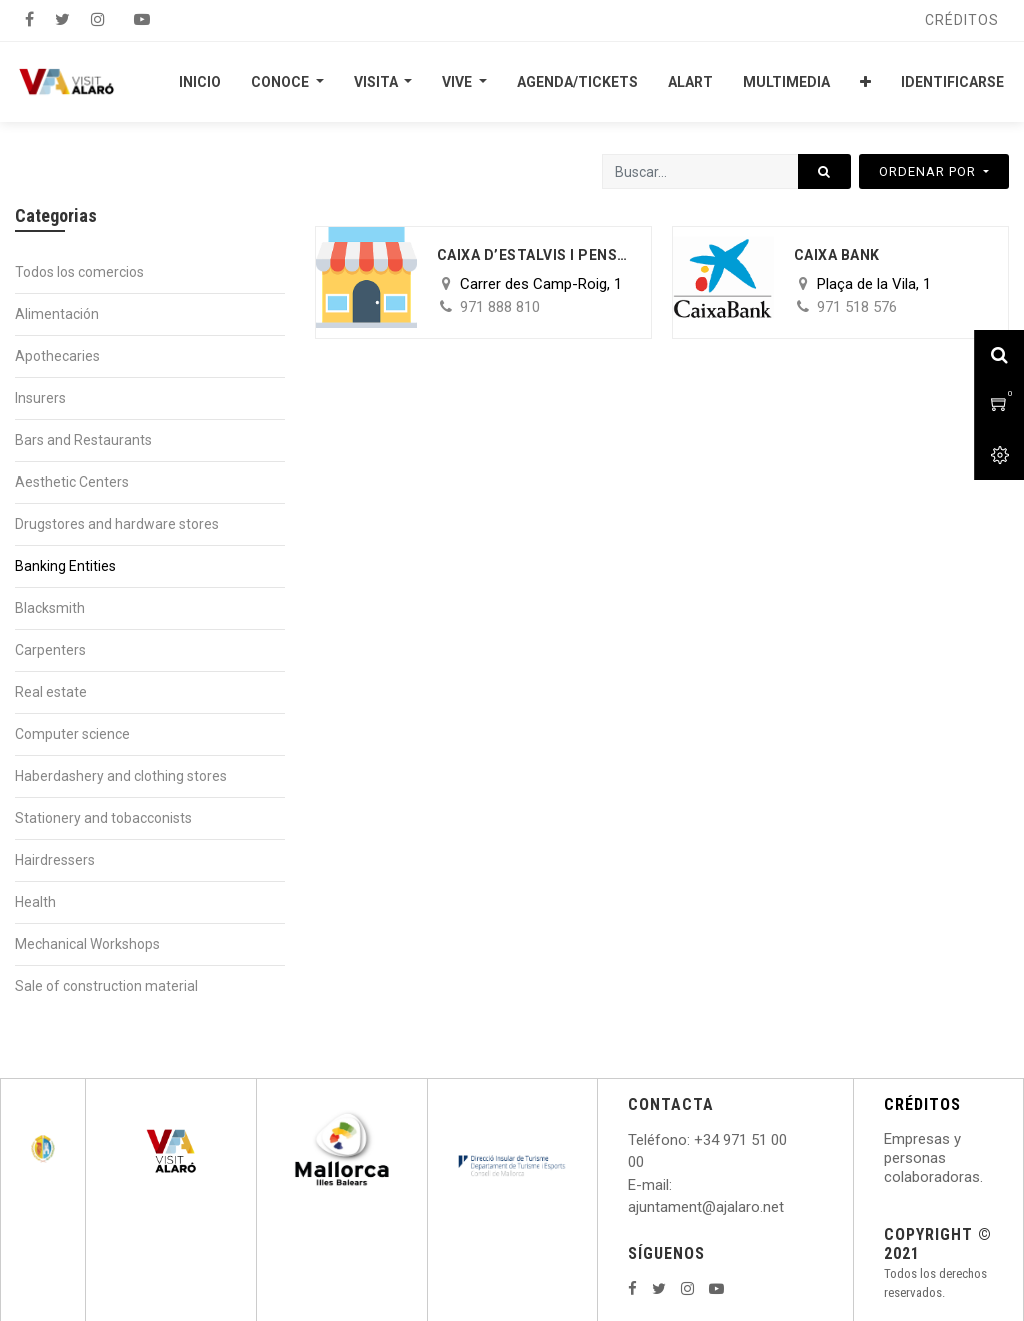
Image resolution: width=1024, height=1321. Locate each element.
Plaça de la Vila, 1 (874, 284)
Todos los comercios (79, 272)
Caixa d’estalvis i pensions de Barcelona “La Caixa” (534, 255)
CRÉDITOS (922, 1104)
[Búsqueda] (824, 171)
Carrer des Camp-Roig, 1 (541, 284)
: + (695, 1140)
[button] (865, 82)
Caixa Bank (837, 255)
